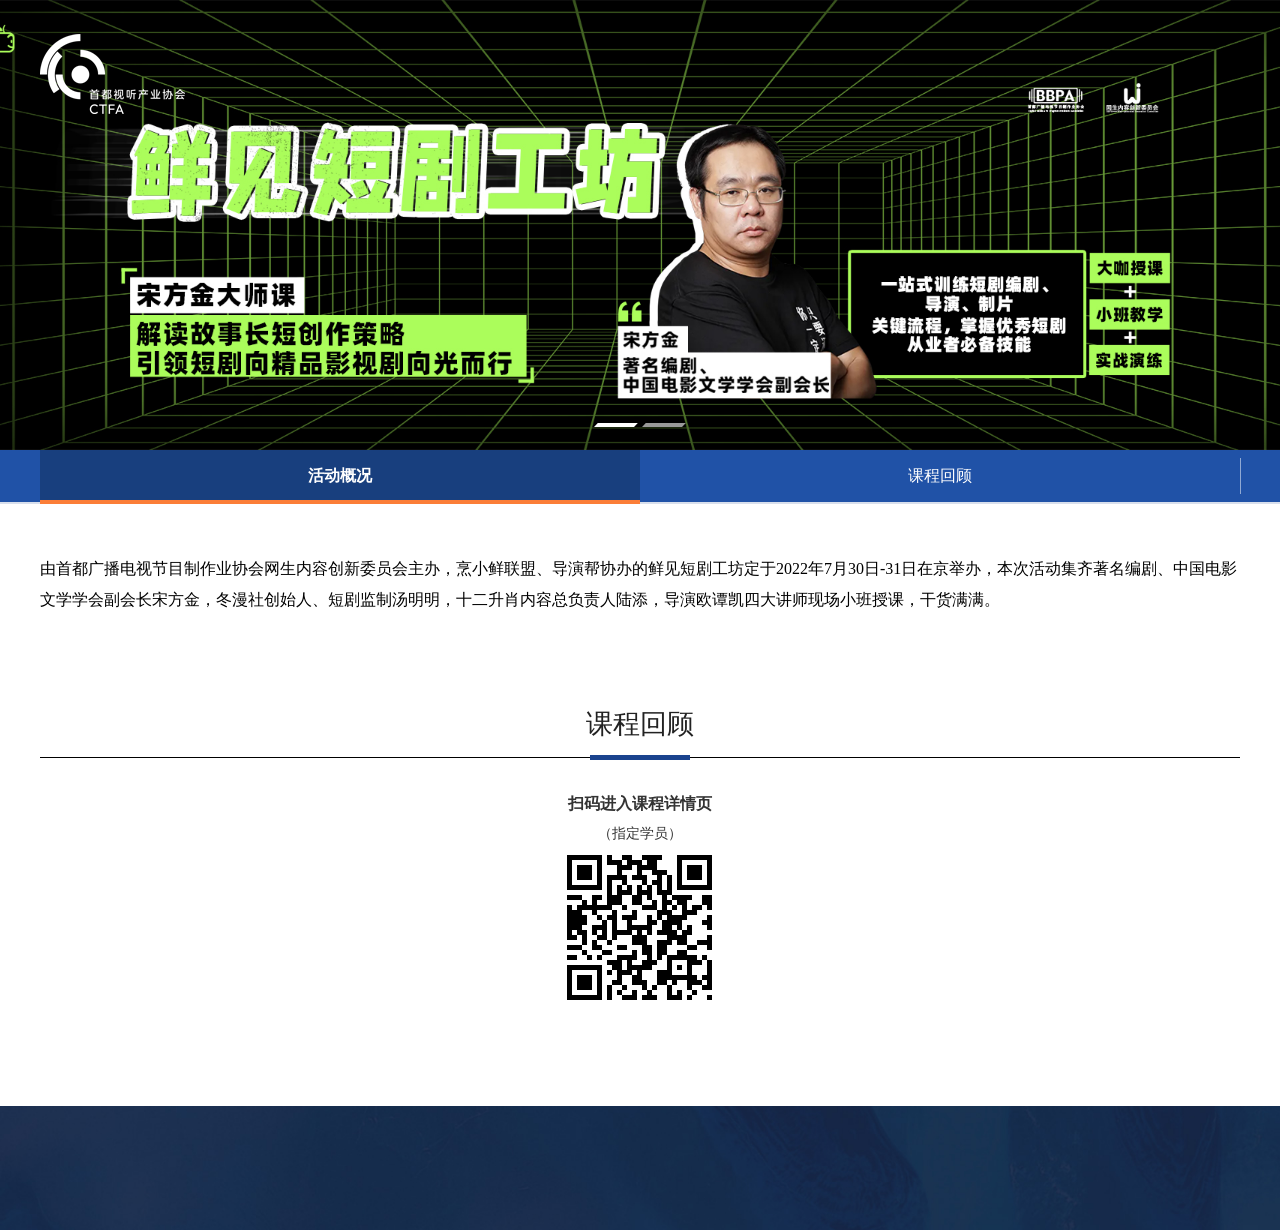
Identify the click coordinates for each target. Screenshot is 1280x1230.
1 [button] (616, 425)
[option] (640, 225)
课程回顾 (940, 475)
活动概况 (340, 475)
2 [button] (664, 425)
